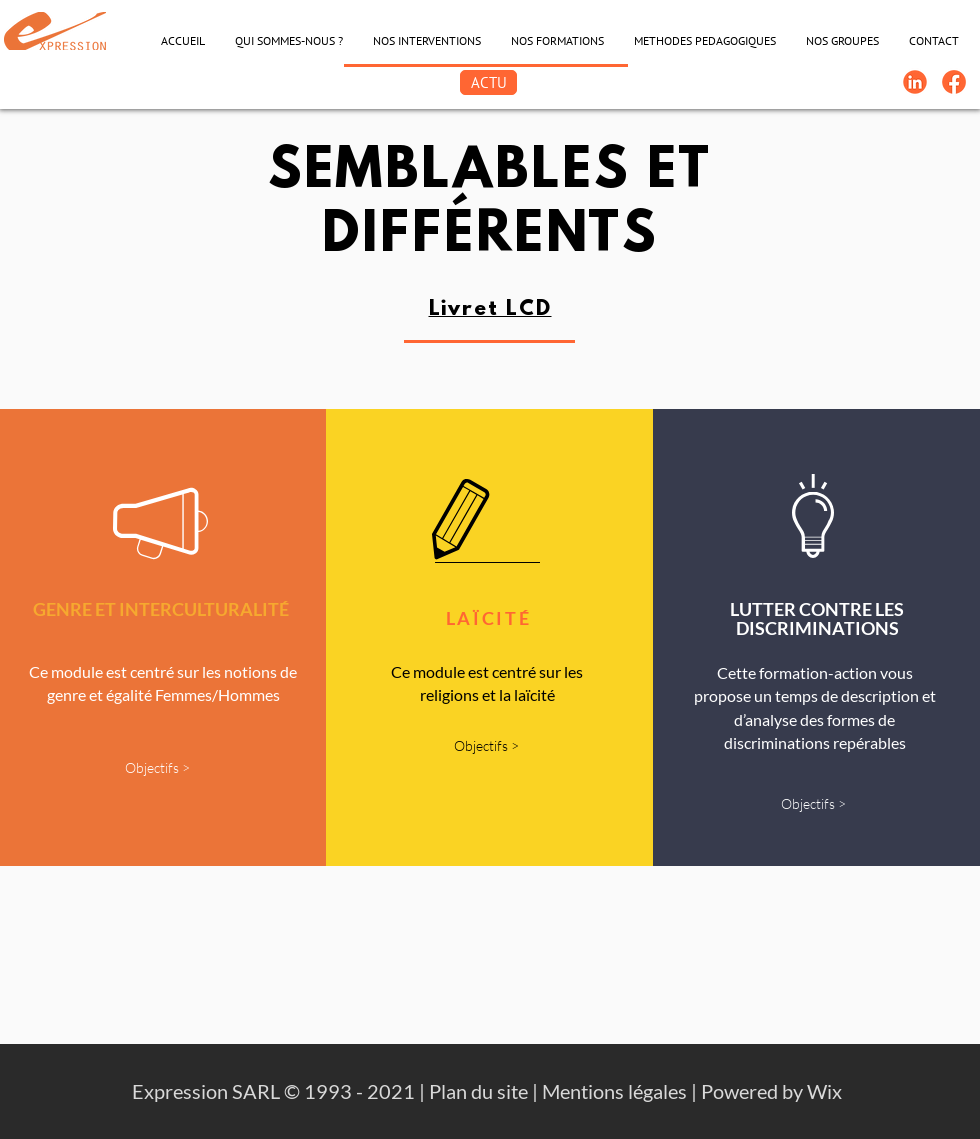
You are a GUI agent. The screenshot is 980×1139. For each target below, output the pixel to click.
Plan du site (478, 1091)
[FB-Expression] (954, 82)
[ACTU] (488, 82)
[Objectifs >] (157, 768)
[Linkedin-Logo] (915, 82)
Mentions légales (614, 1091)
